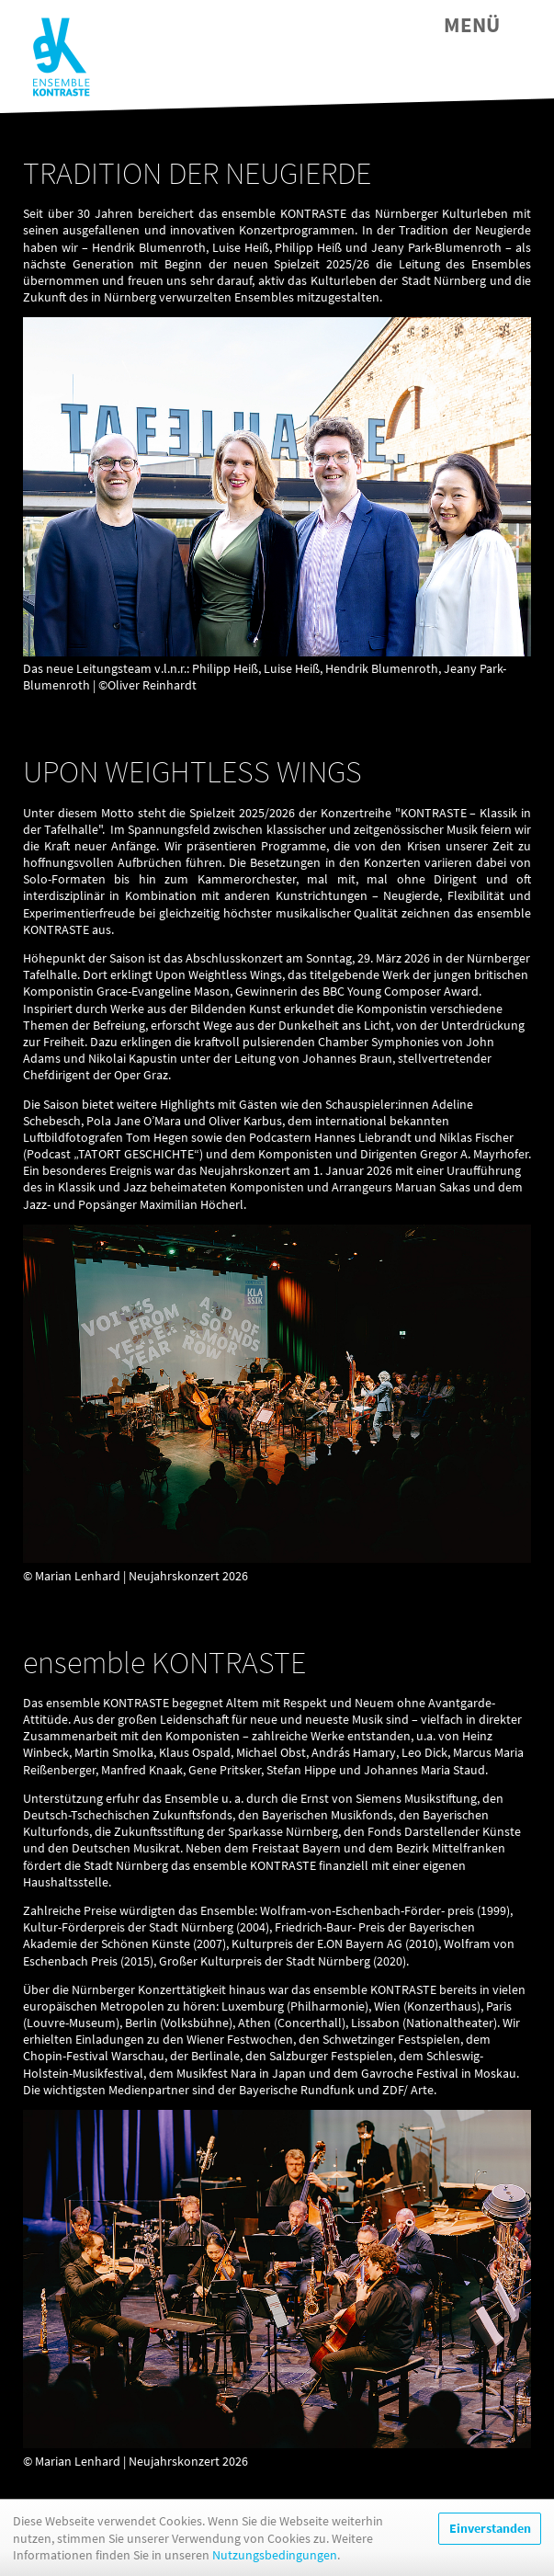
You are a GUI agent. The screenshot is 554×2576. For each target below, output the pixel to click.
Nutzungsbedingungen (274, 2555)
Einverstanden (490, 2528)
